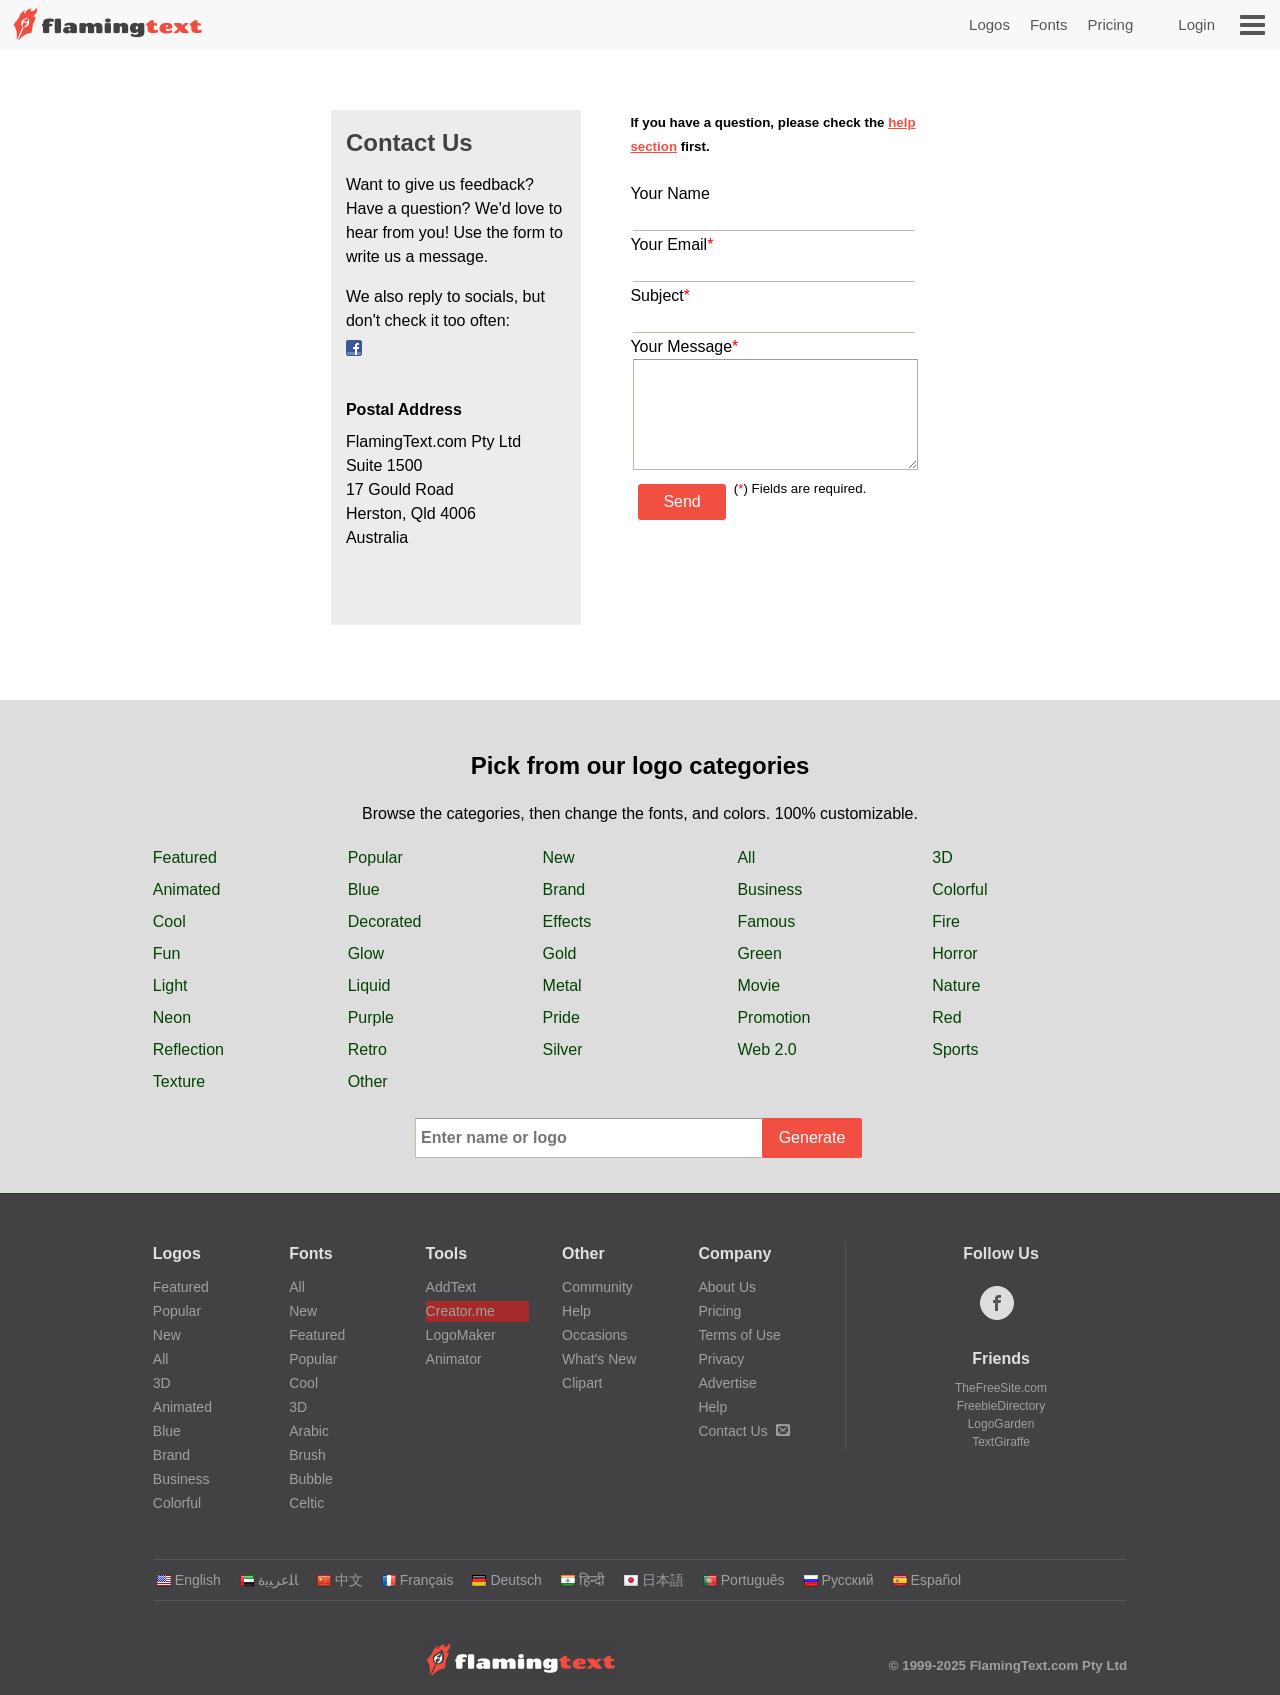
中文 (339, 1580)
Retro (367, 1049)
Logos (989, 24)
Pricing (1110, 24)
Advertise (727, 1383)
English (188, 1580)
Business (769, 889)
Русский (838, 1580)
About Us (727, 1287)
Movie (758, 985)
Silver (563, 1049)
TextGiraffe (1001, 1442)
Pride (561, 1017)
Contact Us (743, 1431)
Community (597, 1287)
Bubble (311, 1479)
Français (417, 1580)
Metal (562, 985)
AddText (451, 1287)
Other (368, 1081)
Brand (564, 889)
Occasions (594, 1335)
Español (927, 1580)
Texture (179, 1081)
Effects (567, 921)
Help (576, 1311)
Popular (375, 857)
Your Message (684, 346)
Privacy (721, 1359)
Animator (454, 1359)
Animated (187, 889)
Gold (560, 953)
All (746, 857)
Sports (955, 1049)
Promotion (773, 1017)
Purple (371, 1017)
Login (1196, 24)
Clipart (582, 1383)
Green (759, 953)
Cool (169, 921)
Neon (172, 1017)
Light (170, 985)
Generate (812, 1137)
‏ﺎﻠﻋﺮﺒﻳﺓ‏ (268, 1580)
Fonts (1049, 24)
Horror (954, 953)
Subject (660, 295)
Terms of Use (739, 1335)
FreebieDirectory (1001, 1406)
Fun (167, 953)
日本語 (653, 1580)
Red (946, 1017)
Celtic (306, 1503)
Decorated (385, 921)
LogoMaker (461, 1335)
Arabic (309, 1431)
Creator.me (460, 1311)
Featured (185, 857)
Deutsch (506, 1580)
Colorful (959, 889)
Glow (366, 953)
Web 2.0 (766, 1049)
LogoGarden (1001, 1424)
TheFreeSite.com (1001, 1388)
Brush (307, 1455)
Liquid (369, 985)
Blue (364, 889)
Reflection (188, 1049)
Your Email (671, 244)
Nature (956, 985)
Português (743, 1580)
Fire (946, 921)
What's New (599, 1359)
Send (681, 501)
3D (942, 857)
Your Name (669, 193)
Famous (766, 921)
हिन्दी (582, 1580)
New (559, 857)
